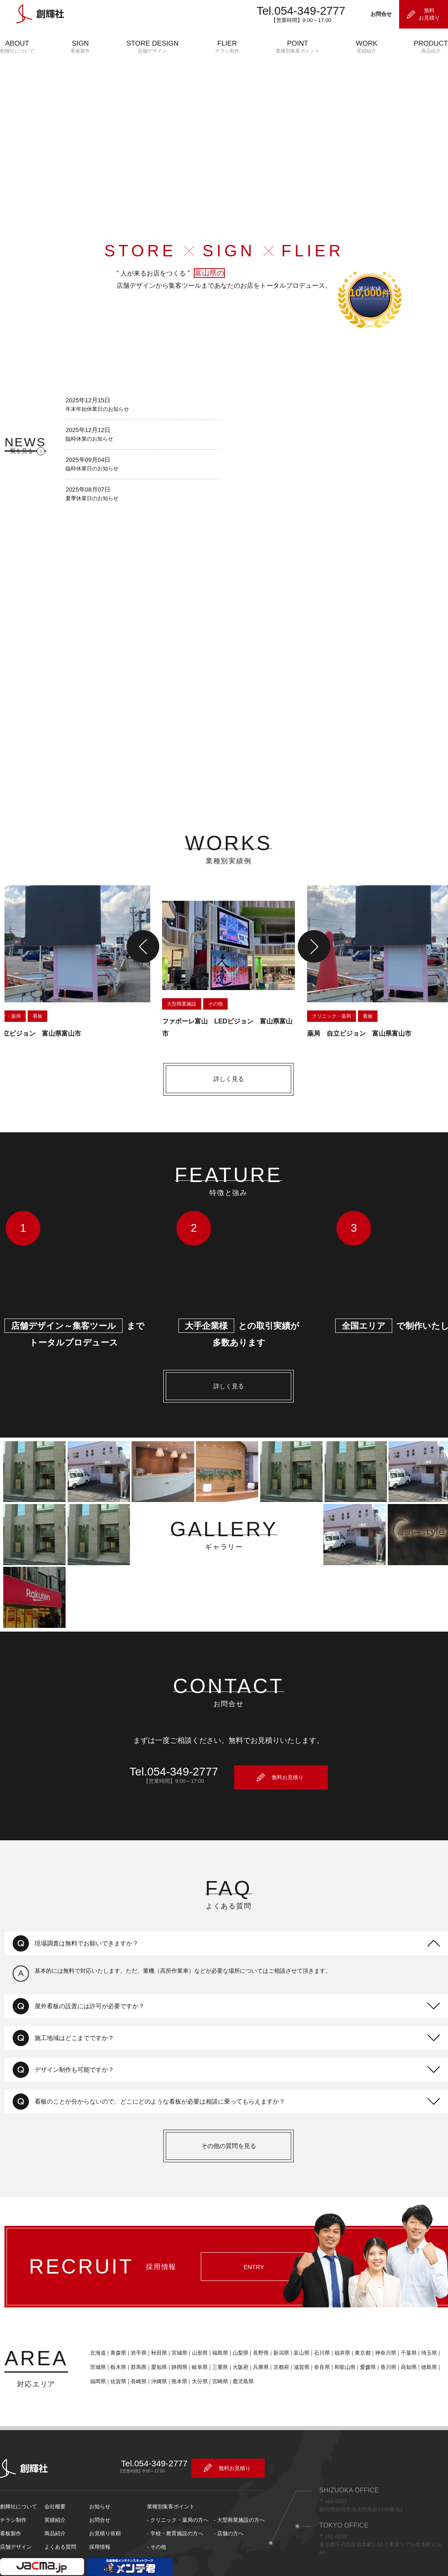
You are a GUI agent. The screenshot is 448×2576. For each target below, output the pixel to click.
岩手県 (134, 2327)
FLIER (227, 47)
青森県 (114, 2327)
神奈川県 (381, 2327)
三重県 (216, 2341)
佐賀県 (114, 2355)
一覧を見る (14, 460)
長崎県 (134, 2355)
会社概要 (55, 2479)
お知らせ (99, 2479)
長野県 (256, 2327)
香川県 (384, 2341)
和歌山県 (340, 2341)
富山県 (297, 2327)
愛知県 (155, 2341)
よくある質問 (60, 2519)
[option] (224, 965)
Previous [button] (138, 949)
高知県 (404, 2341)
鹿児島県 (238, 2355)
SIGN (80, 47)
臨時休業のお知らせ (88, 447)
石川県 (317, 2327)
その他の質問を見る (224, 2139)
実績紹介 (55, 2492)
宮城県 (175, 2327)
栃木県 (114, 2341)
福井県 (338, 2327)
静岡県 (175, 2341)
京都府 (277, 2341)
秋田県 (155, 2327)
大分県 (195, 2355)
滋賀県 (297, 2341)
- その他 (156, 2519)
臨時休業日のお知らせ (91, 477)
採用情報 (99, 2519)
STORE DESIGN (152, 47)
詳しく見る (224, 1081)
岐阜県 (195, 2341)
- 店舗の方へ (229, 2506)
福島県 (216, 2327)
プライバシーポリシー (74, 2572)
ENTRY (249, 2254)
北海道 (93, 2327)
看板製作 (10, 2506)
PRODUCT (431, 47)
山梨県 (236, 2327)
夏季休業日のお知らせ (91, 507)
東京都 (358, 2327)
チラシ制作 (13, 2492)
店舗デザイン (16, 2519)
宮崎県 (216, 2355)
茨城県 (93, 2341)
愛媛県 (363, 2341)
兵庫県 (256, 2341)
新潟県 (277, 2327)
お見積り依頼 (105, 2506)
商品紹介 (55, 2506)
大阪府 (236, 2341)
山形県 (195, 2327)
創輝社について (18, 2479)
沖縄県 (155, 2355)
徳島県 (425, 2341)
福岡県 (93, 2355)
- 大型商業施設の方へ (239, 2492)
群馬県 (134, 2341)
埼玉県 (425, 2327)
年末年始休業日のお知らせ (97, 417)
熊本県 (175, 2355)
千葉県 (404, 2327)
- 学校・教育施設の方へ (175, 2506)
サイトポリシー (17, 2572)
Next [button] (309, 949)
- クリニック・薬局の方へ (178, 2492)
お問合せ (99, 2492)
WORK (367, 47)
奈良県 (317, 2341)
